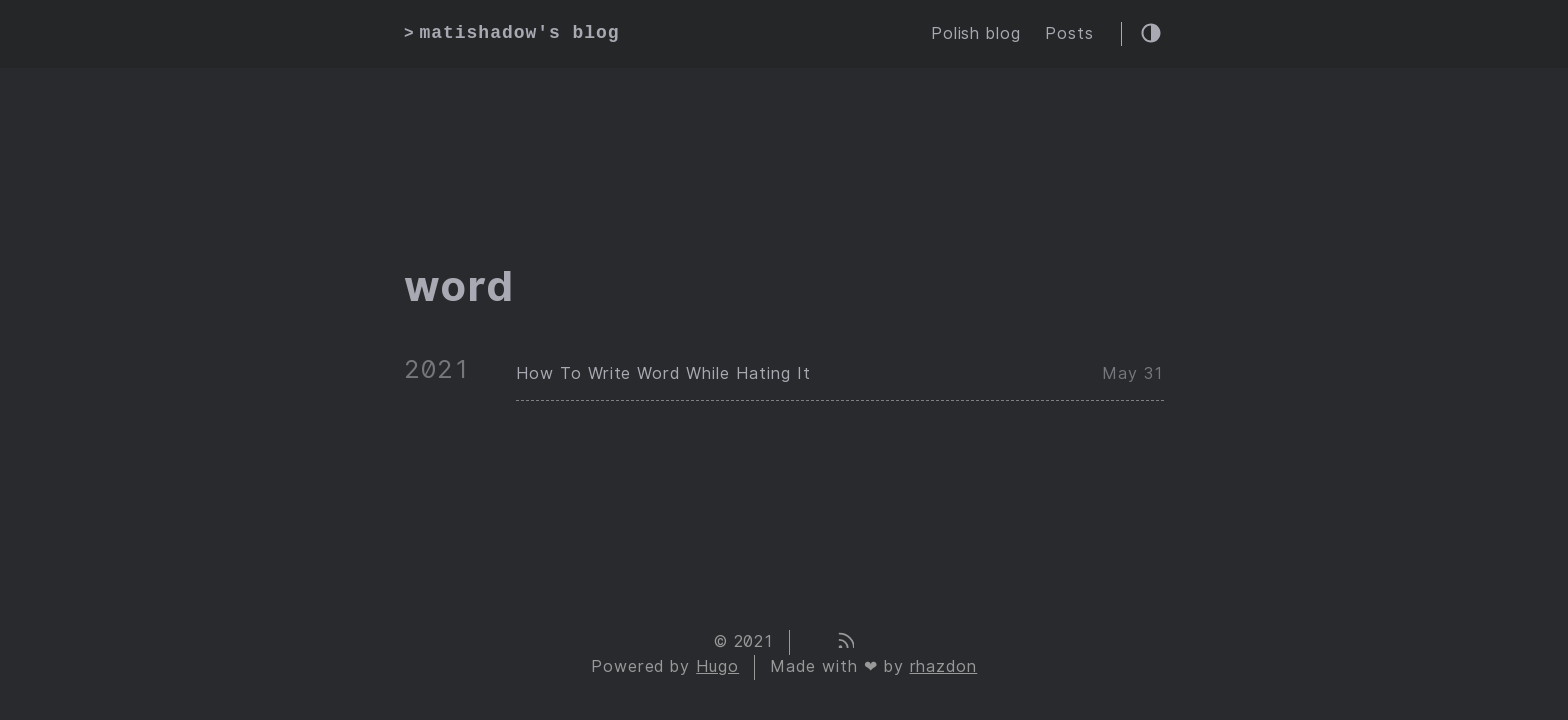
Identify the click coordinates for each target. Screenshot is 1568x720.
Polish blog (976, 33)
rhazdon (944, 666)
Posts (1069, 33)
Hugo (717, 666)
